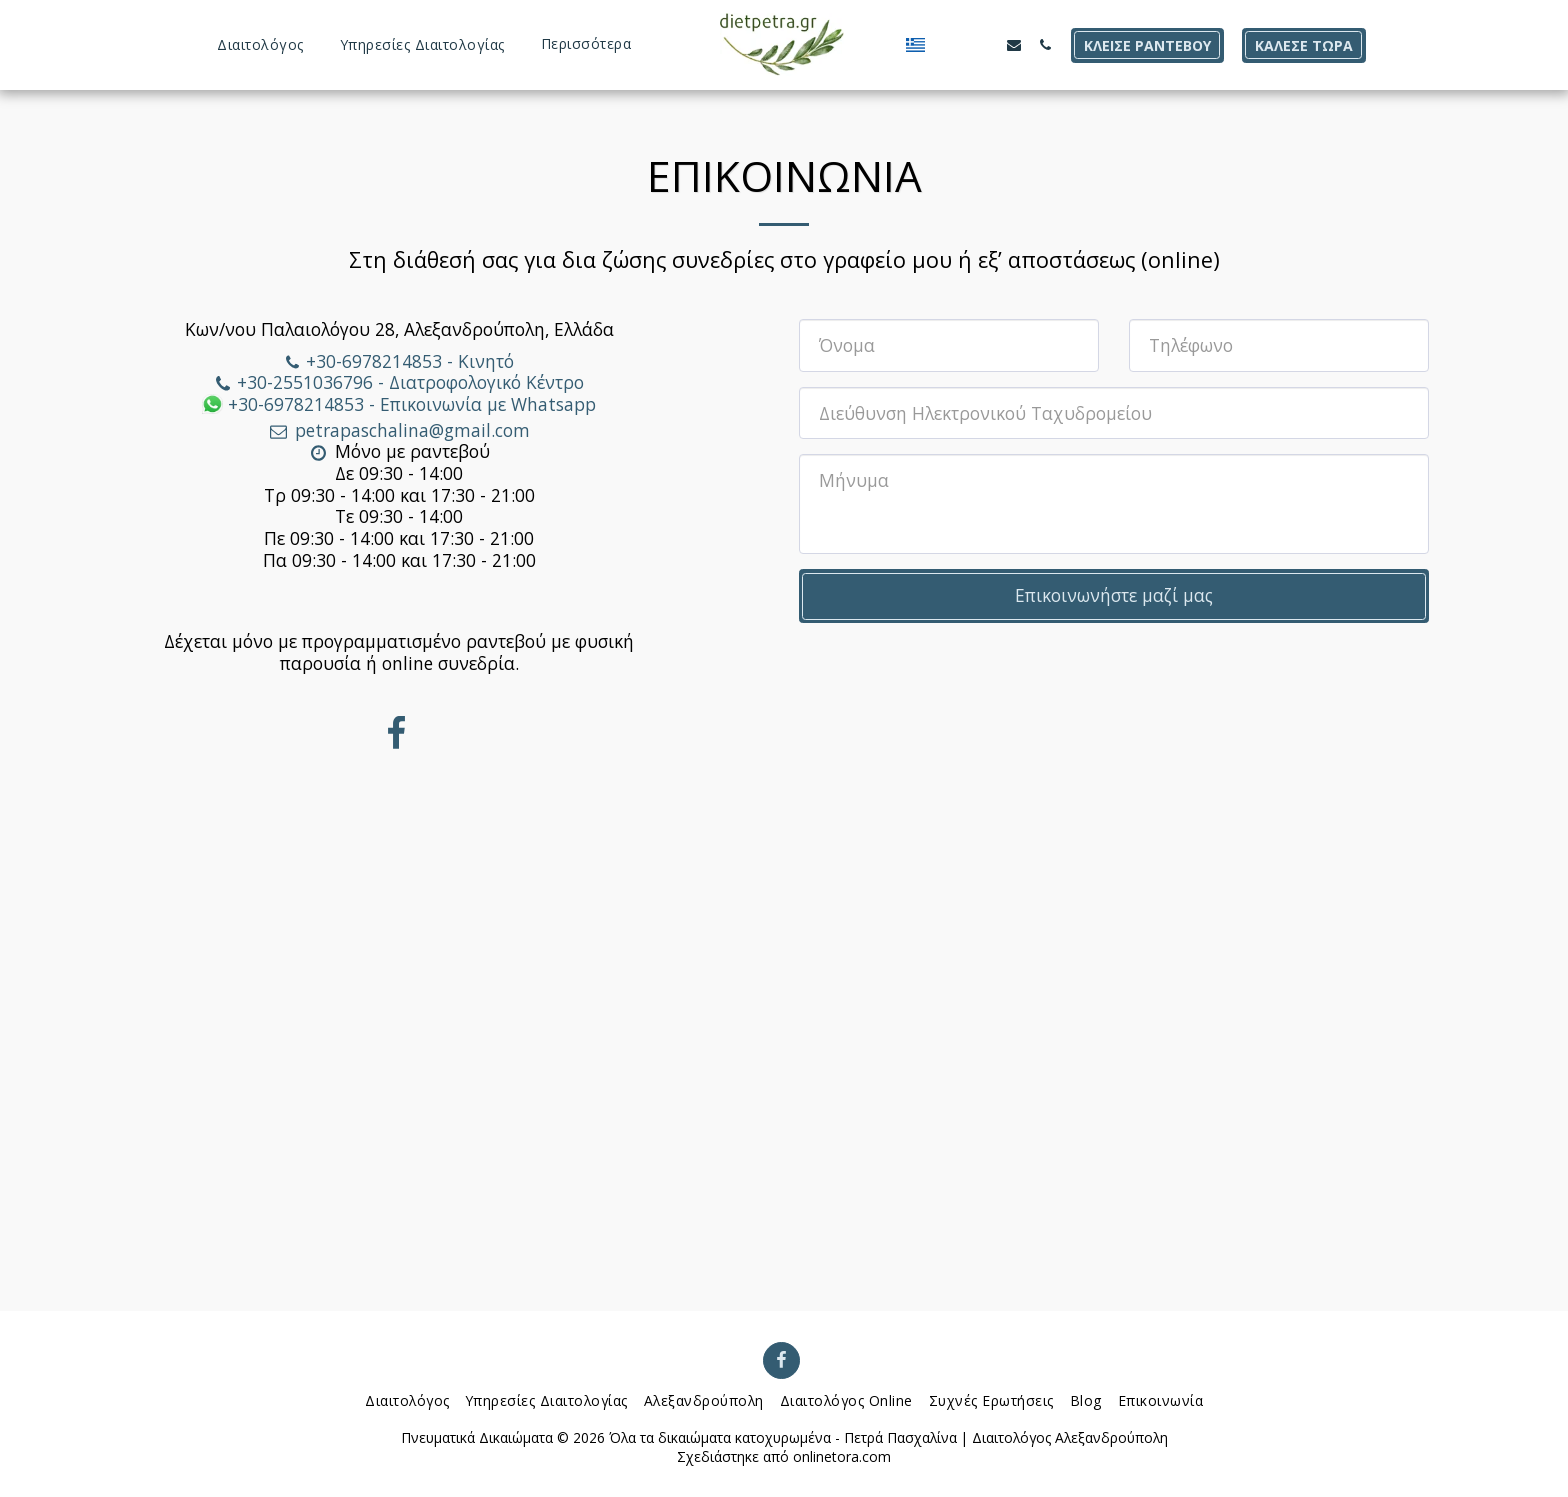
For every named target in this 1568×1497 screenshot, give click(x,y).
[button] (941, 44)
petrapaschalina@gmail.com (399, 430)
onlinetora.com (842, 1456)
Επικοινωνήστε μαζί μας (1114, 595)
